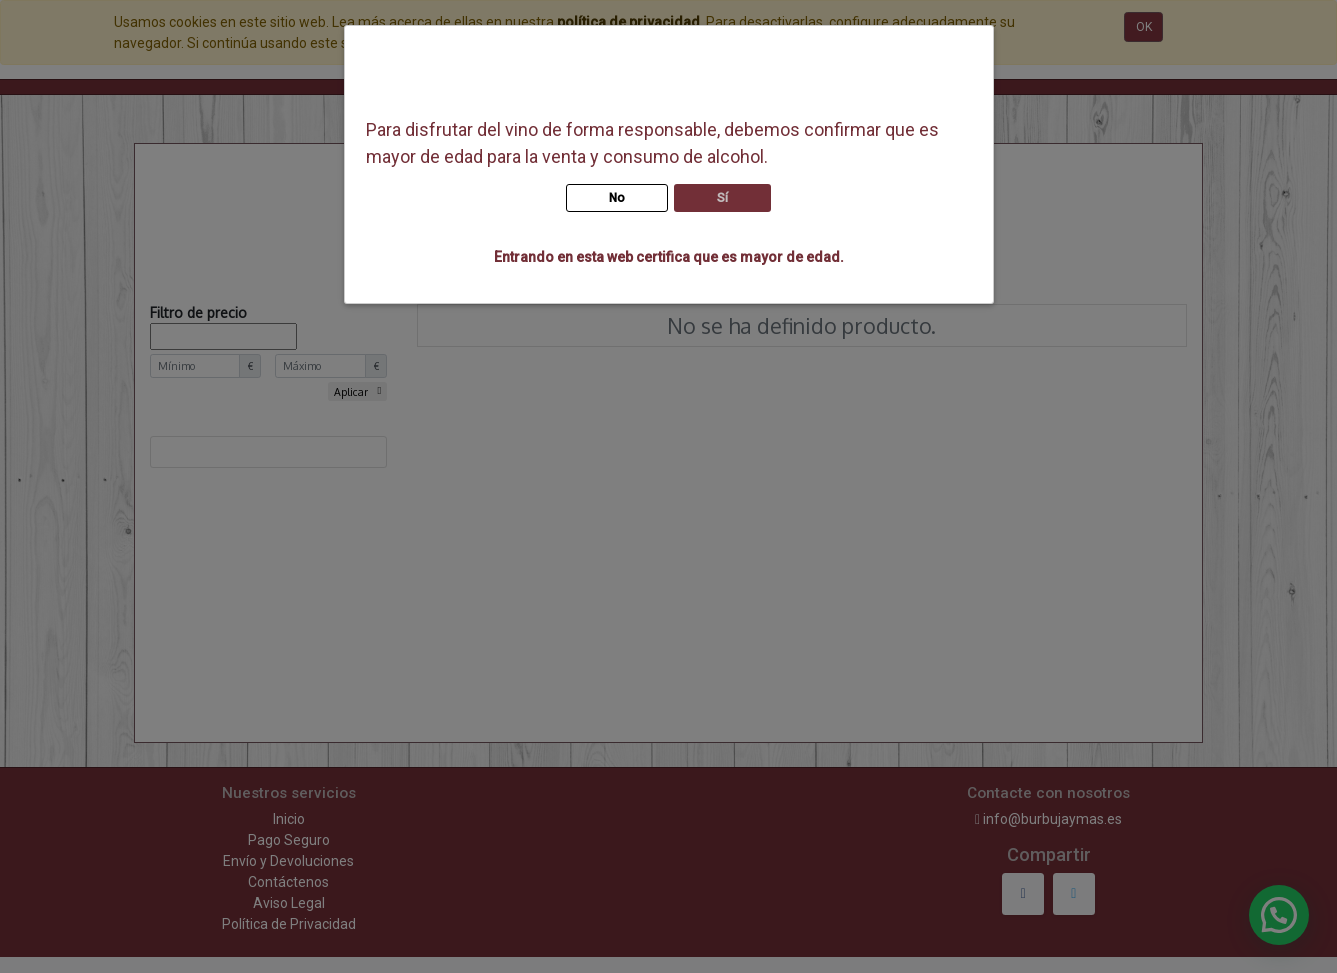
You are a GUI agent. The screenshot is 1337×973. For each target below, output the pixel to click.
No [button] (617, 198)
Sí (722, 198)
